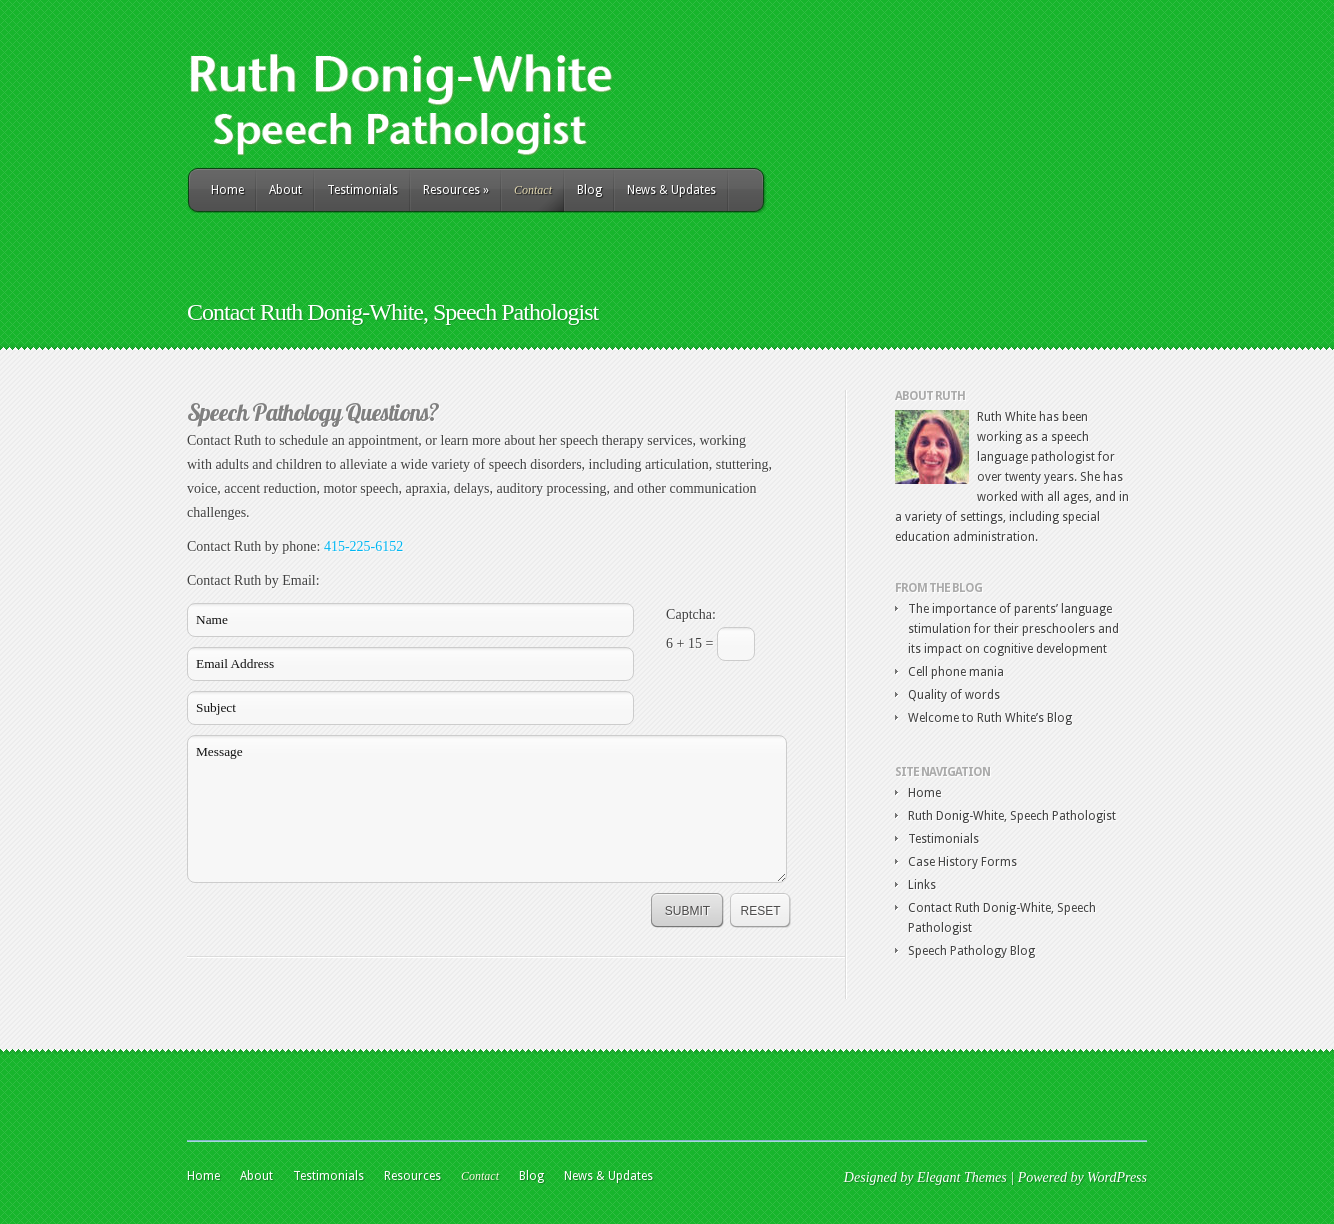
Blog (589, 190)
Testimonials (362, 190)
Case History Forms (962, 862)
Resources (456, 190)
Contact (533, 190)
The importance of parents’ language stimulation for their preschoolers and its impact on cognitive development (1013, 629)
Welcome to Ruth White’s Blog (990, 718)
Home (227, 190)
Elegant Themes (962, 1177)
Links (922, 885)
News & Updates (671, 190)
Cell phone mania (956, 672)
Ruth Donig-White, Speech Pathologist (1012, 816)
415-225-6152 (363, 546)
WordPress (1117, 1177)
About (285, 190)
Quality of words (954, 695)
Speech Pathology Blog (971, 951)
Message (487, 809)
